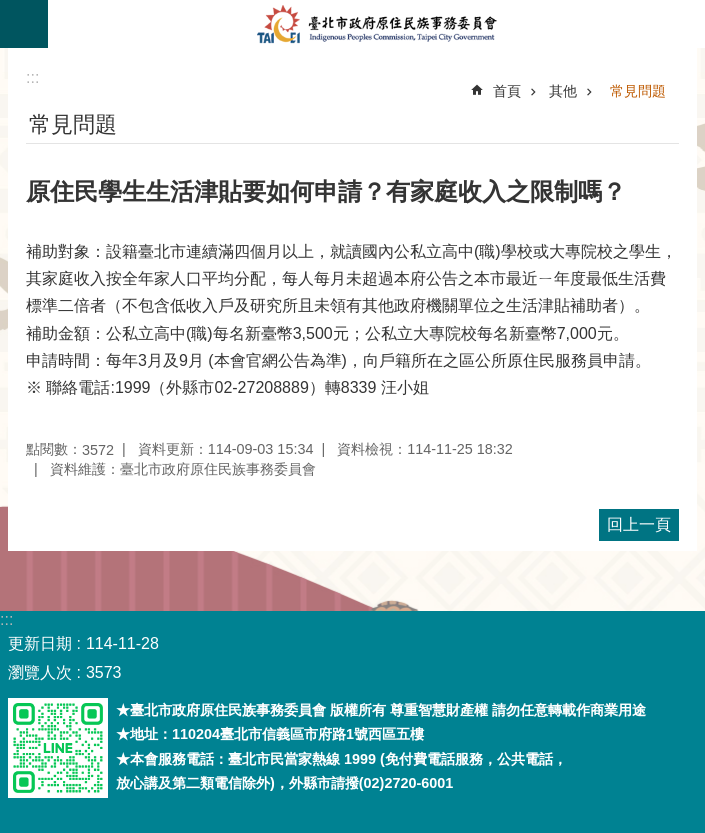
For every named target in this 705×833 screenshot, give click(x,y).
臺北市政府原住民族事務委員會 (376, 24)
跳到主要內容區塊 (10, 10)
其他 (563, 91)
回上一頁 (639, 524)
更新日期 (40, 643)
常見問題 (638, 91)
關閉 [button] (24, 24)
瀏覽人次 (40, 672)
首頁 (507, 91)
